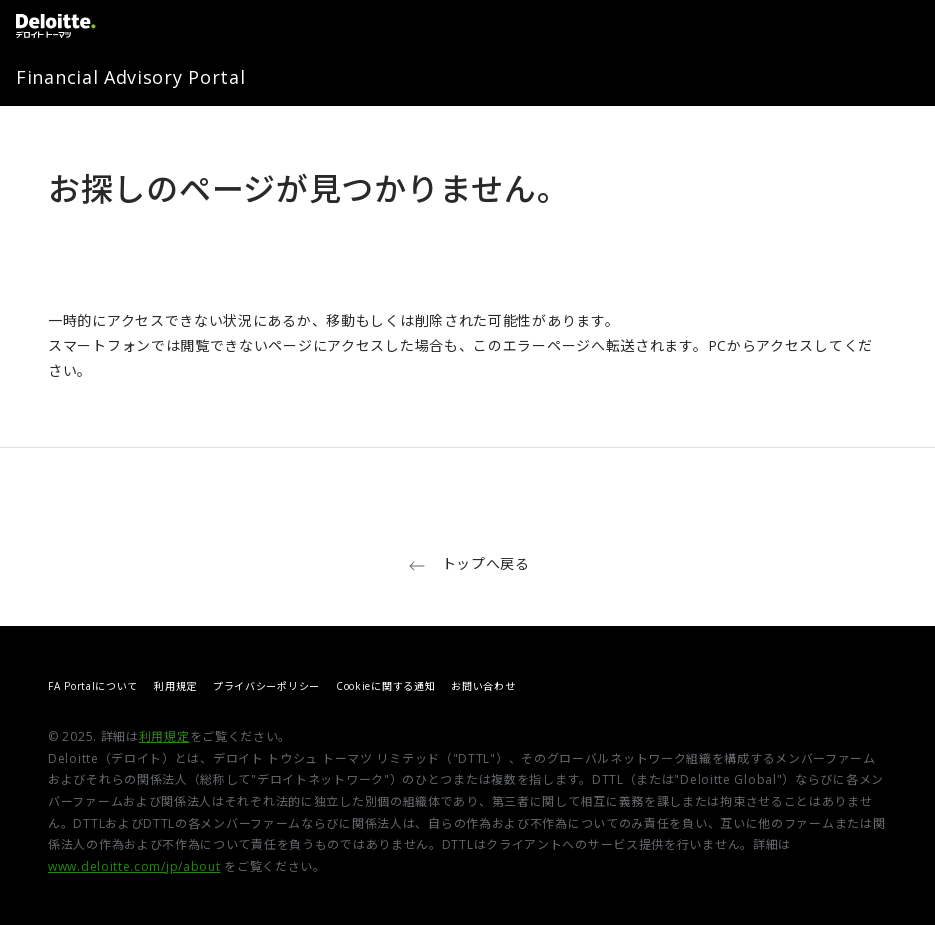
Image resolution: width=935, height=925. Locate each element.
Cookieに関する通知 (385, 686)
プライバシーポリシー (266, 686)
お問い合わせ (483, 686)
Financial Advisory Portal (131, 77)
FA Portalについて (93, 686)
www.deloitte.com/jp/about (134, 866)
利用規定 (175, 686)
